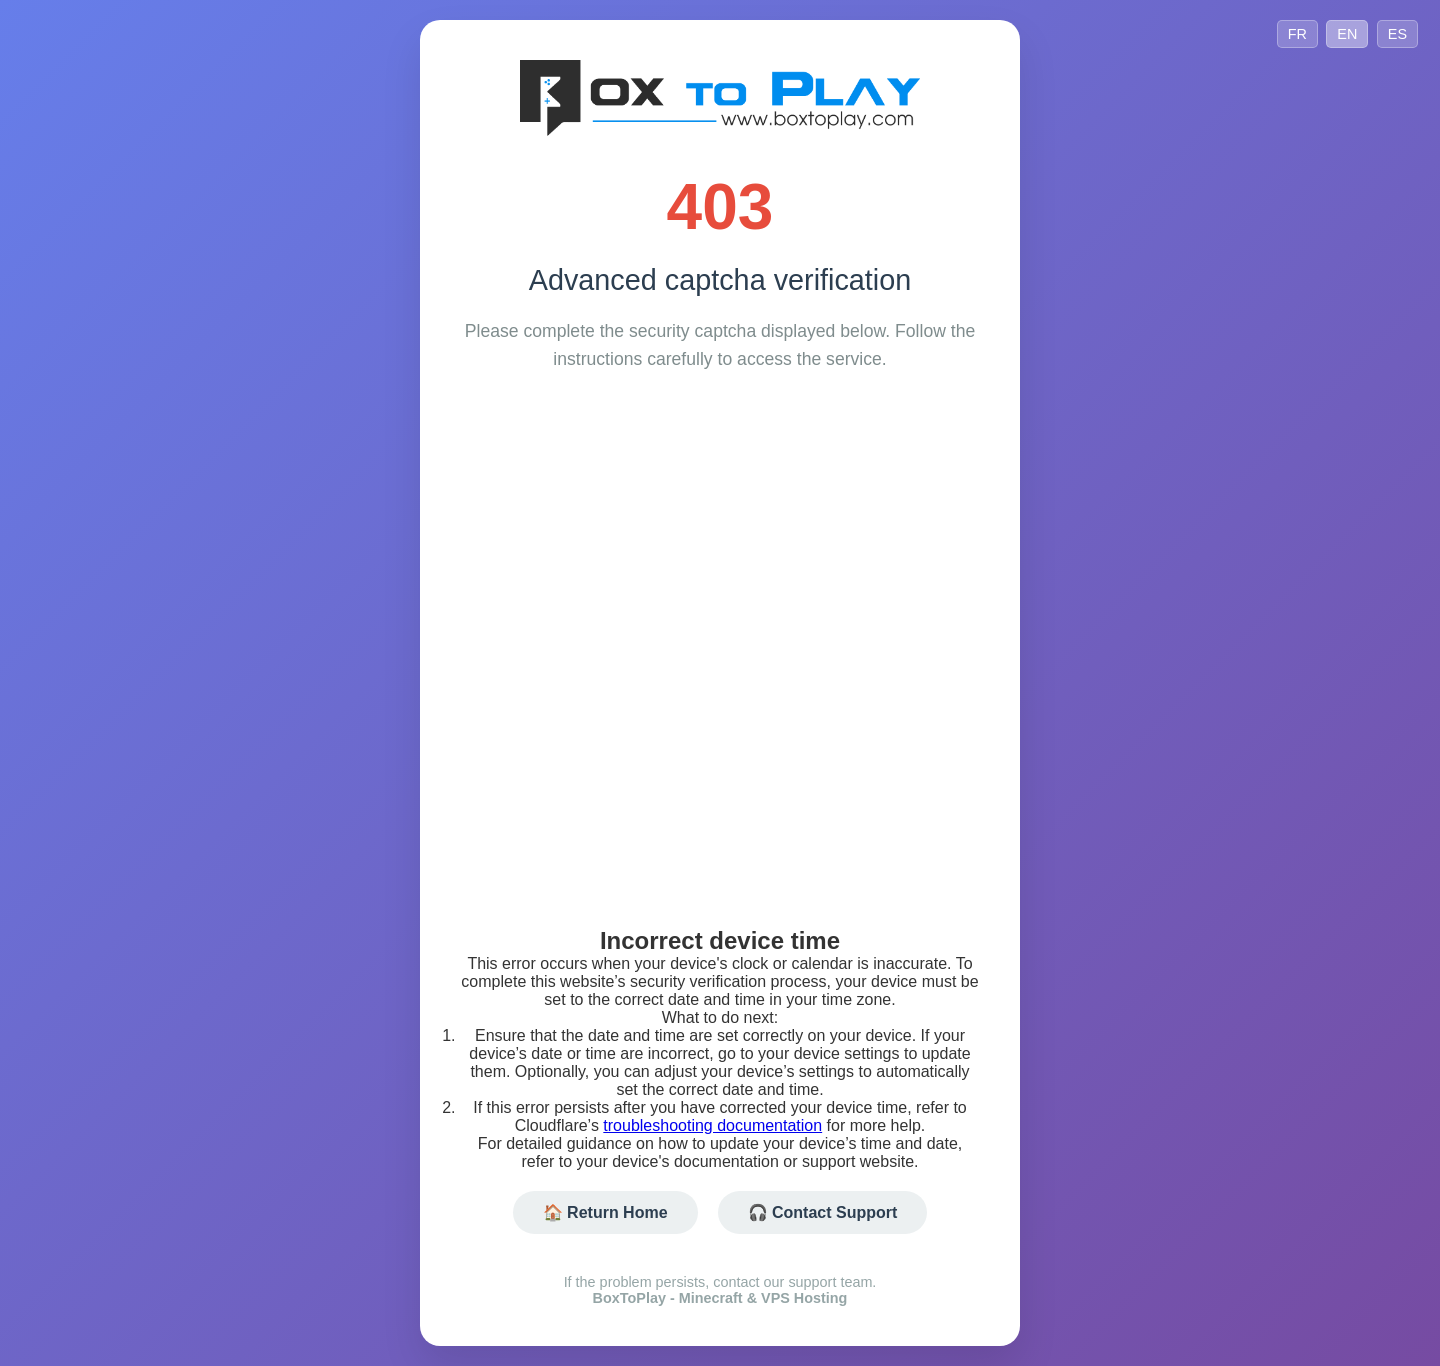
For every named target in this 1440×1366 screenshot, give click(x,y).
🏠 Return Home (605, 1212)
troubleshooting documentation (712, 1125)
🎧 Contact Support (823, 1212)
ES (1397, 34)
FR (1297, 34)
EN (1347, 34)
